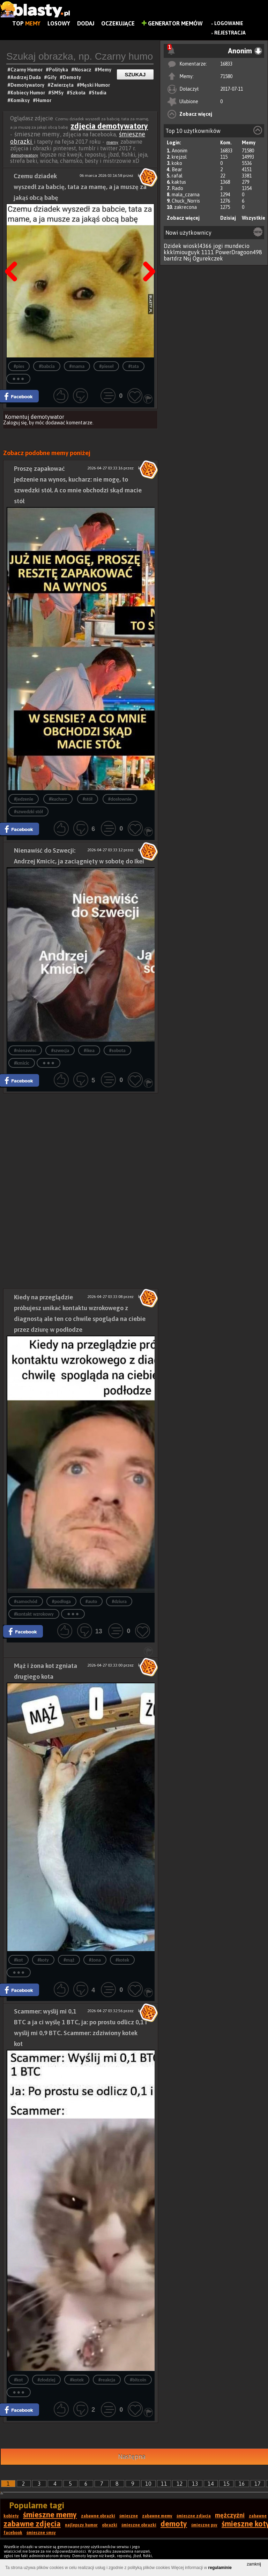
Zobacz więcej (195, 114)
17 (257, 2483)
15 (226, 2483)
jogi (218, 246)
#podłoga (61, 1601)
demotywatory (24, 155)
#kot (18, 1960)
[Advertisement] (80, 1142)
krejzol (179, 157)
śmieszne (128, 2516)
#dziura (119, 1601)
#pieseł (106, 366)
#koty (43, 1960)
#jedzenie (23, 799)
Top (26, 23)
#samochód (25, 1601)
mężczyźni (230, 2515)
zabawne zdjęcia (32, 2523)
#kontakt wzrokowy (34, 1614)
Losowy (58, 23)
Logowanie (228, 23)
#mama (77, 366)
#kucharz (58, 799)
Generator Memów (172, 23)
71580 (226, 76)
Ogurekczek (208, 258)
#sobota (117, 1050)
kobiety (11, 2516)
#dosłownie (120, 799)
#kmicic (21, 1063)
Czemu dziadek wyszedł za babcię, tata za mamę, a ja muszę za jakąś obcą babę (80, 186)
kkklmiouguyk (182, 252)
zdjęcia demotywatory (109, 125)
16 (242, 2483)
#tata (133, 366)
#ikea (89, 1050)
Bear (177, 169)
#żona (95, 1960)
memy (112, 142)
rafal (177, 176)
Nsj (187, 258)
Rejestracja (230, 33)
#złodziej (46, 2380)
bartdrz (173, 258)
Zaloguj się (15, 422)
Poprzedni (13, 254)
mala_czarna (186, 194)
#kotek (122, 1960)
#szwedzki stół (28, 812)
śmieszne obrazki (138, 2525)
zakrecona (185, 207)
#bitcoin (138, 2380)
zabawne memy (157, 2516)
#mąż (69, 1960)
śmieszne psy (204, 2525)
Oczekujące (118, 23)
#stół (87, 799)
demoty (174, 2523)
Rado (177, 188)
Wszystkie (253, 218)
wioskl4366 (197, 246)
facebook (12, 2532)
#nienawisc (25, 1050)
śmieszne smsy (41, 2532)
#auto (91, 1601)
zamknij (254, 2564)
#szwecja (60, 1050)
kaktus (179, 182)
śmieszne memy (50, 2514)
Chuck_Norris (186, 201)
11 (164, 2483)
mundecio (237, 246)
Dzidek (172, 246)
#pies (19, 366)
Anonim (179, 150)
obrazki (109, 2525)
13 (195, 2483)
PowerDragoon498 (238, 252)
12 (180, 2483)
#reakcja (107, 2380)
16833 (226, 64)
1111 (207, 252)
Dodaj (85, 23)
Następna (146, 254)
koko (177, 163)
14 (211, 2483)
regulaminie (220, 2567)
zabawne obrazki (98, 2516)
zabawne (258, 2516)
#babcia (46, 366)
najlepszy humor (81, 2525)
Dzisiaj (228, 218)
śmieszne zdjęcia (194, 2516)
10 (148, 2483)
